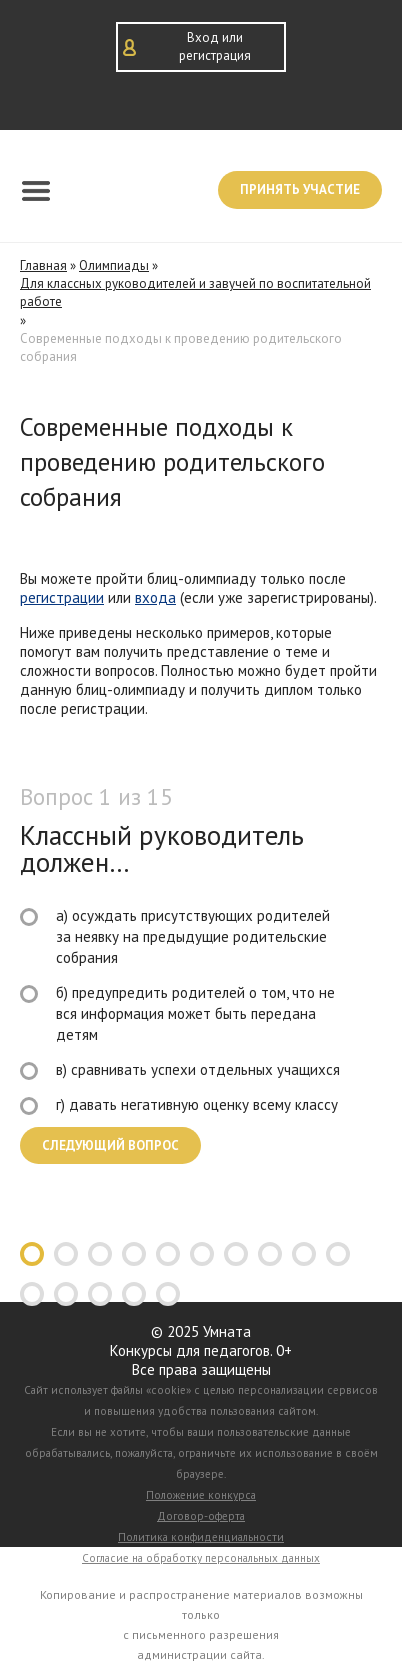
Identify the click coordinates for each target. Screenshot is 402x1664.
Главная (43, 265)
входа (155, 597)
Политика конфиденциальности (201, 1537)
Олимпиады (114, 265)
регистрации (62, 597)
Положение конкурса (201, 1495)
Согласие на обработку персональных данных (201, 1558)
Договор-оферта (201, 1516)
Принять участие (300, 189)
